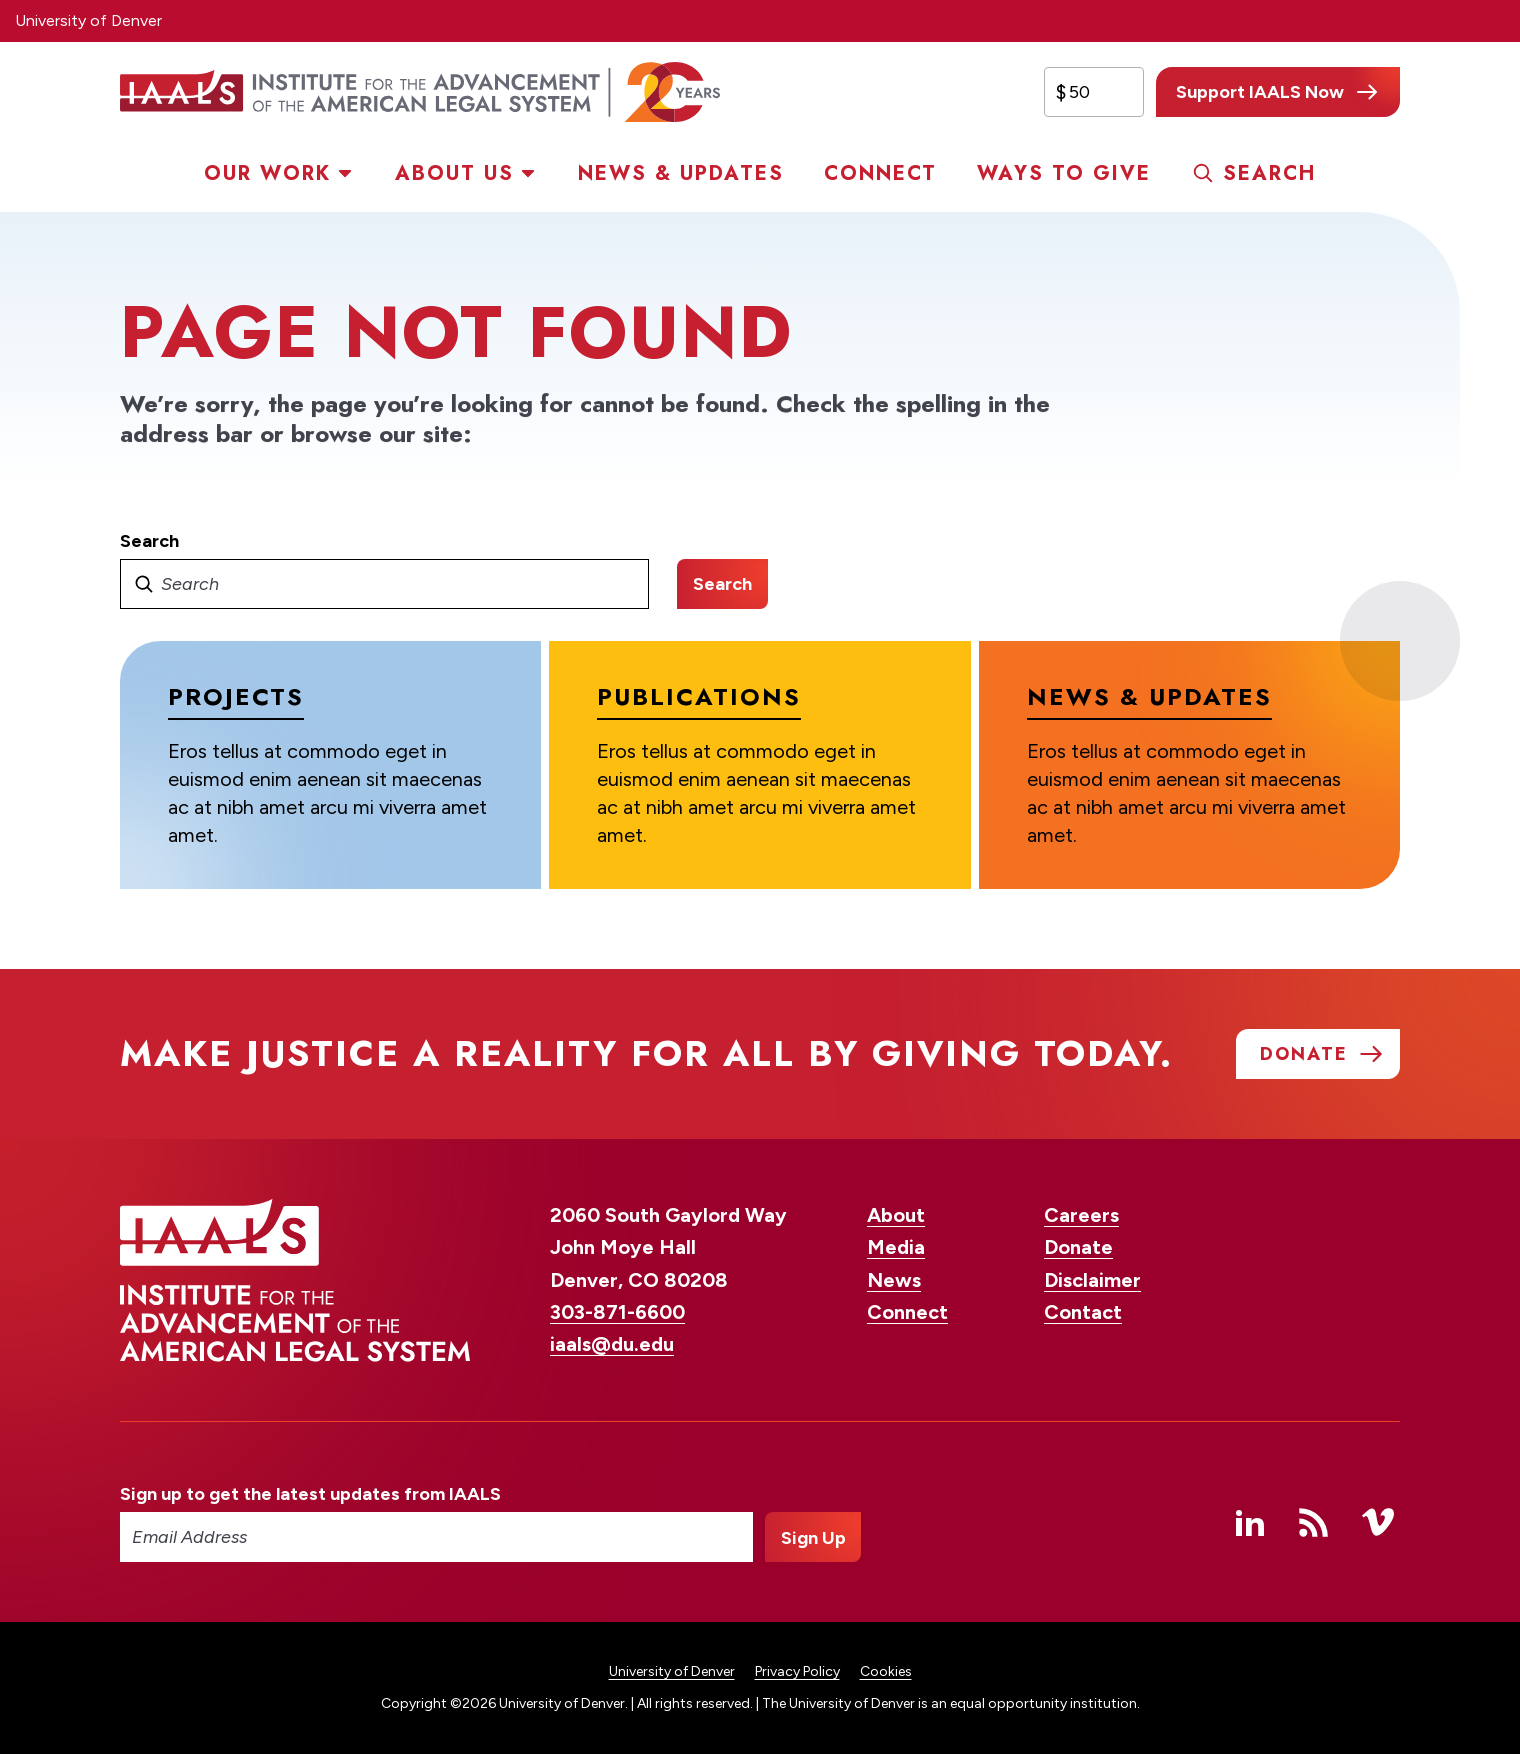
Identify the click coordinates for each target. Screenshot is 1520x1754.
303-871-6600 (617, 1312)
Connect (880, 173)
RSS (1314, 1522)
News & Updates (681, 173)
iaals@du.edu (612, 1344)
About (896, 1215)
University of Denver (88, 20)
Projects (236, 696)
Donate (1078, 1247)
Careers (1081, 1215)
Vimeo (1378, 1522)
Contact (1083, 1312)
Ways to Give (1064, 173)
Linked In (1250, 1522)
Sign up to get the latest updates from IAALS (310, 1494)
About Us (454, 173)
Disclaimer (1092, 1280)
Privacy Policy (797, 1671)
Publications (699, 696)
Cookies (886, 1671)
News (894, 1280)
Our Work (267, 173)
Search (1269, 173)
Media (896, 1247)
